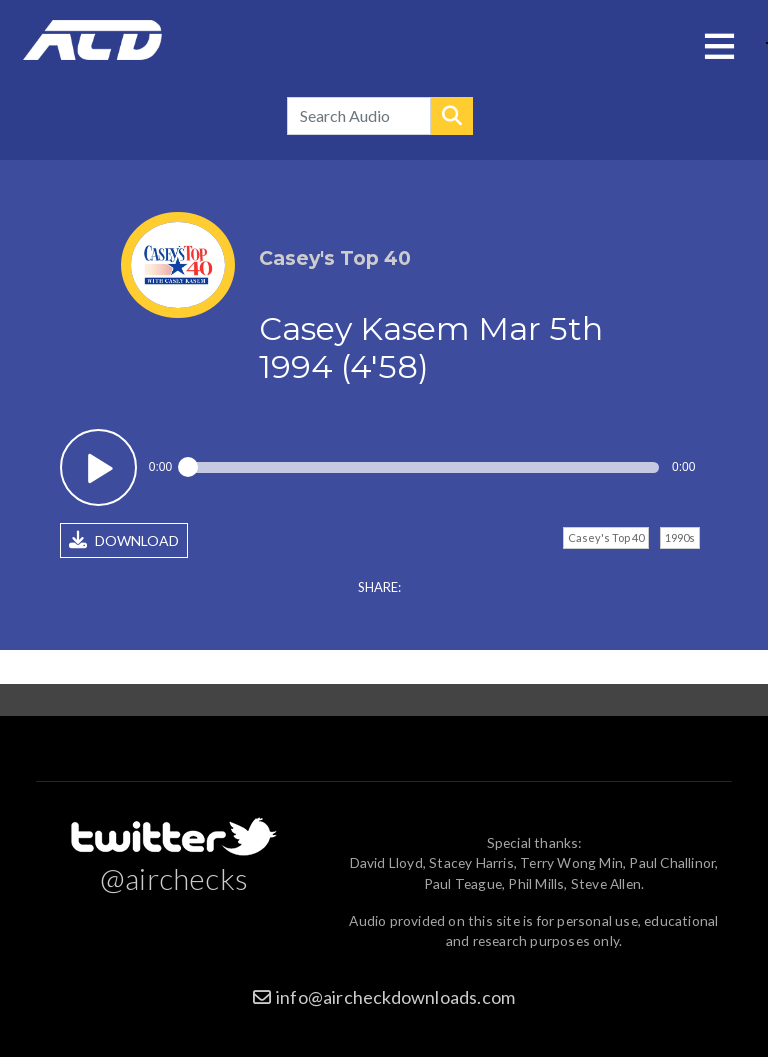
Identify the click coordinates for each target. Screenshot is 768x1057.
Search (452, 116)
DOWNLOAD (124, 540)
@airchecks (174, 878)
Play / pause (98, 467)
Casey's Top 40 (606, 537)
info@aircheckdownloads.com (395, 997)
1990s (680, 537)
